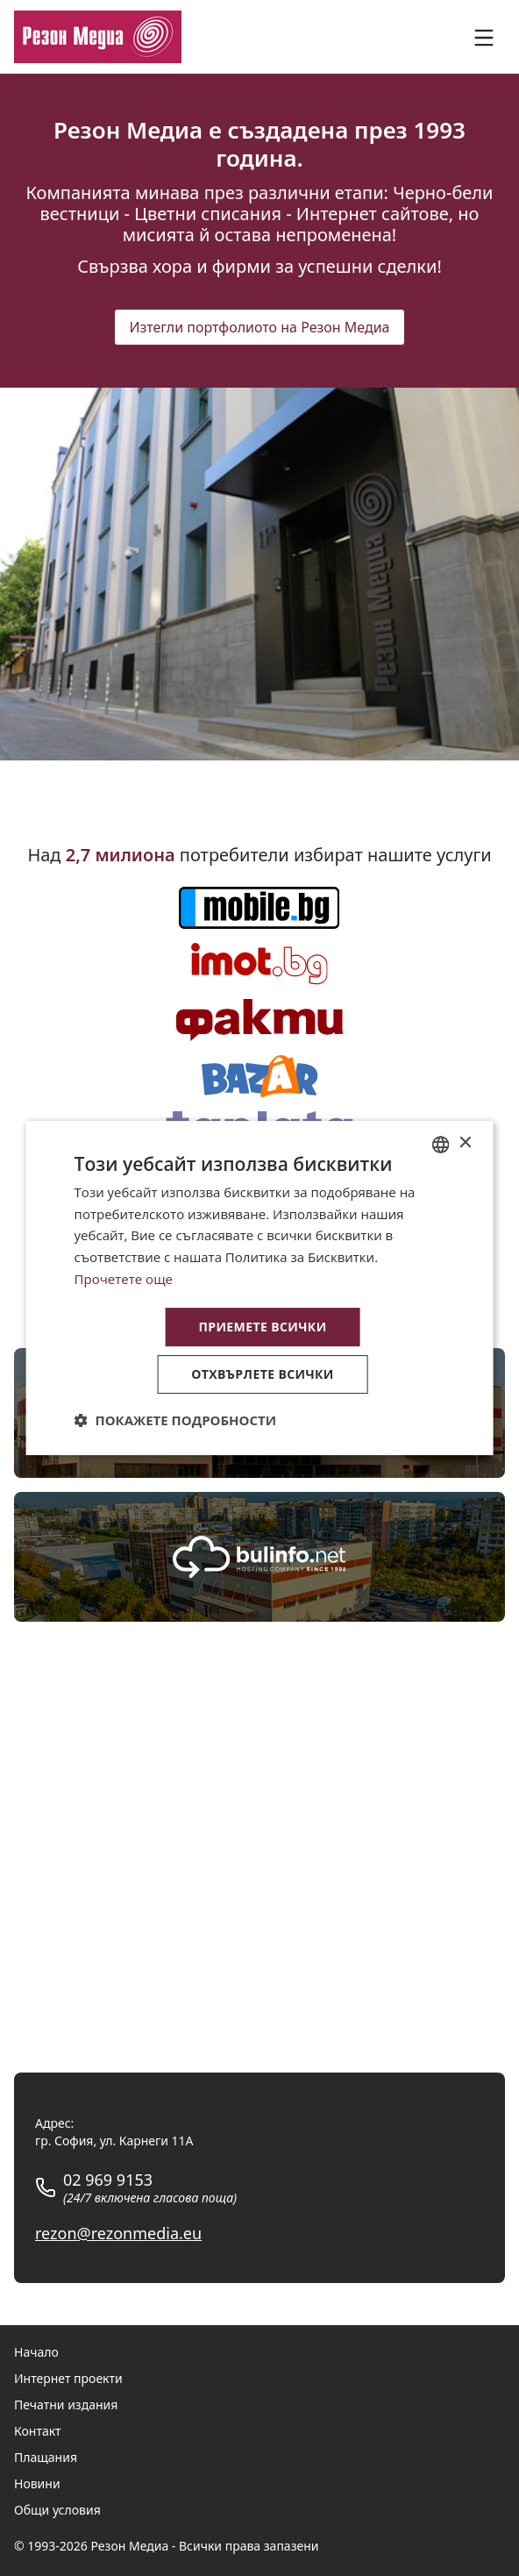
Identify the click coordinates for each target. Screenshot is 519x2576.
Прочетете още (124, 1279)
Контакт (37, 2431)
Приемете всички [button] (262, 1326)
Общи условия (57, 2509)
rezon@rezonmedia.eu (118, 2233)
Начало (36, 2352)
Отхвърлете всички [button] (262, 1374)
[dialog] (260, 1288)
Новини (37, 2483)
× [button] (464, 1143)
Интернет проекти (68, 2378)
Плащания (45, 2457)
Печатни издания (65, 2404)
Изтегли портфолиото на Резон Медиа (259, 327)
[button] (176, 1420)
